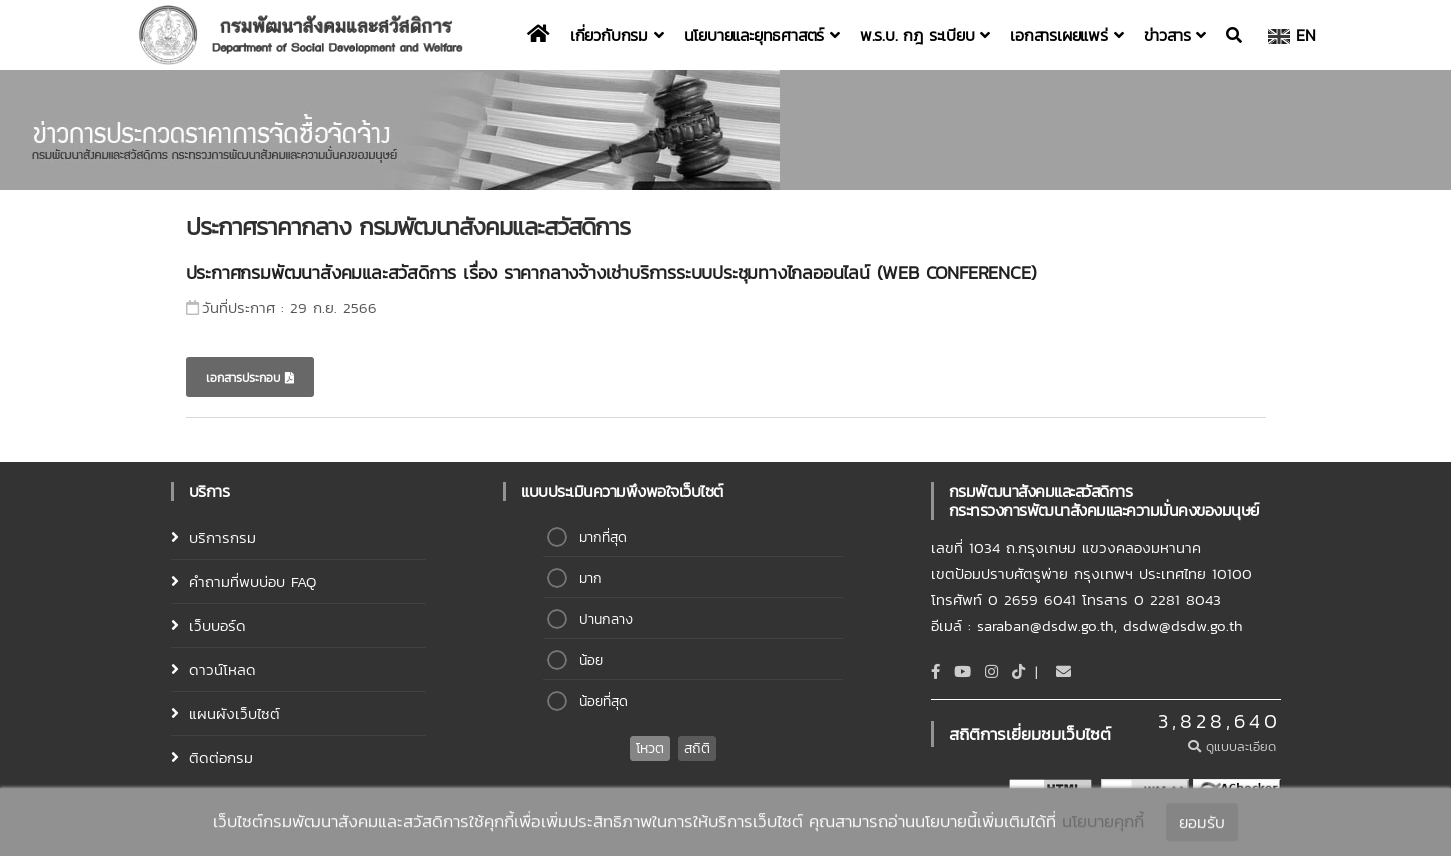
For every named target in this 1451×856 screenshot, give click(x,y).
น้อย (591, 660)
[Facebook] (935, 671)
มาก (590, 578)
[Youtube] (962, 671)
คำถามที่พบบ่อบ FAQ (252, 581)
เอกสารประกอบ (250, 378)
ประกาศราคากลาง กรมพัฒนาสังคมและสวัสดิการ (408, 226)
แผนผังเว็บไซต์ (234, 713)
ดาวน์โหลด (222, 669)
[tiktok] (1018, 671)
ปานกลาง (606, 619)
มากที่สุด (603, 537)
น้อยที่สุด (603, 701)
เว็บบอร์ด (217, 625)
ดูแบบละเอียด (1234, 746)
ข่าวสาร (1175, 35)
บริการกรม (222, 537)
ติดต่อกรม (221, 757)
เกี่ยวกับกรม (617, 35)
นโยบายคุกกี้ (1103, 823)
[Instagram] (991, 671)
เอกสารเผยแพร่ (1066, 35)
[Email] (1063, 671)
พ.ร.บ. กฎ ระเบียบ (925, 35)
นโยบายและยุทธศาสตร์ (762, 35)
